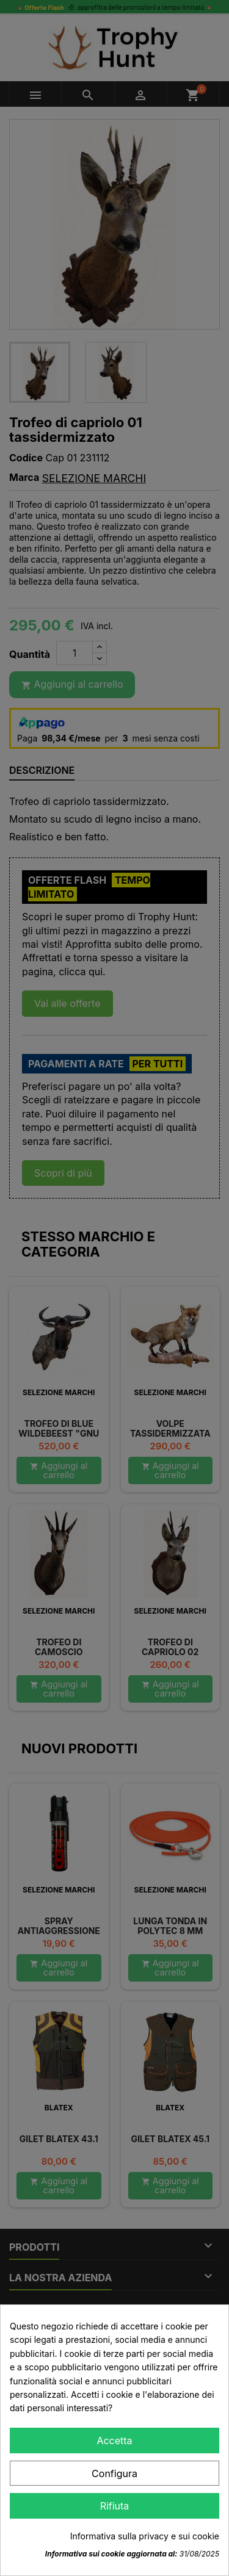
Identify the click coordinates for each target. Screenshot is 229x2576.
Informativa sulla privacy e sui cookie (144, 2536)
